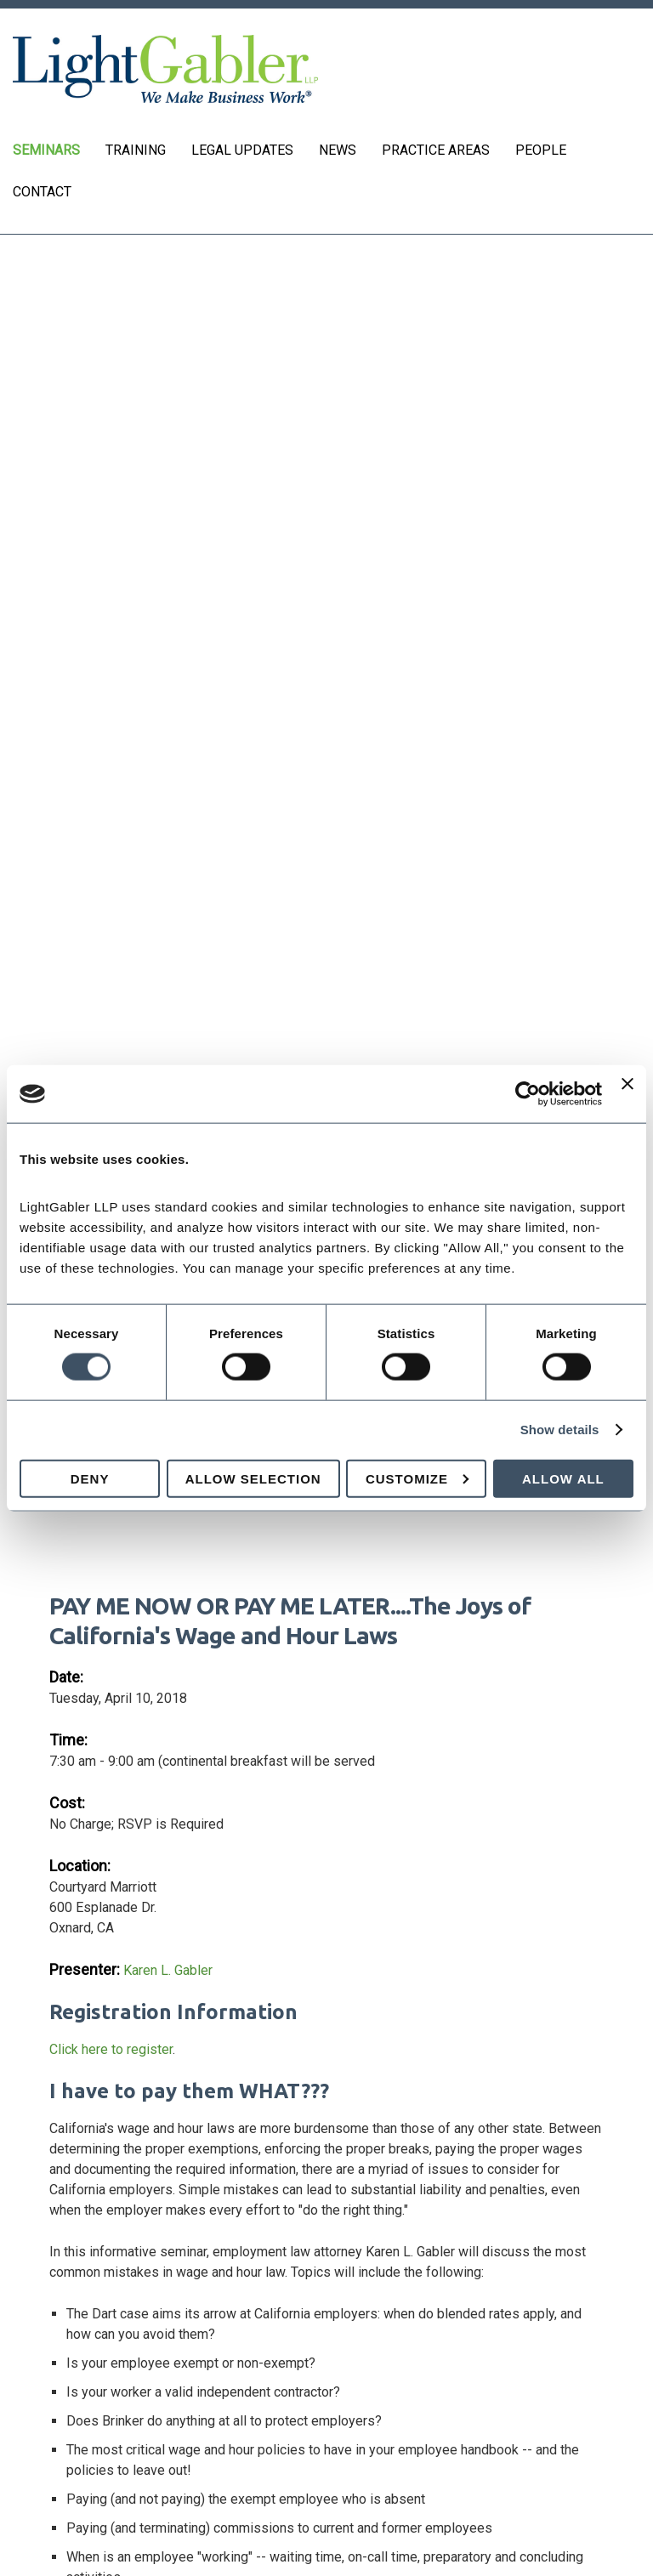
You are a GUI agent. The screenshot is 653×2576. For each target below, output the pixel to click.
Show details (559, 1429)
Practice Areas (436, 150)
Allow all (563, 1478)
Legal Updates (242, 150)
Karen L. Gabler (168, 1970)
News (337, 150)
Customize (417, 1478)
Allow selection (253, 1478)
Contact (42, 192)
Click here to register (111, 2049)
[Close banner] (627, 1094)
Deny (90, 1478)
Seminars (46, 150)
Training (135, 150)
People (540, 150)
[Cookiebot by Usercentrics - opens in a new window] (527, 1094)
